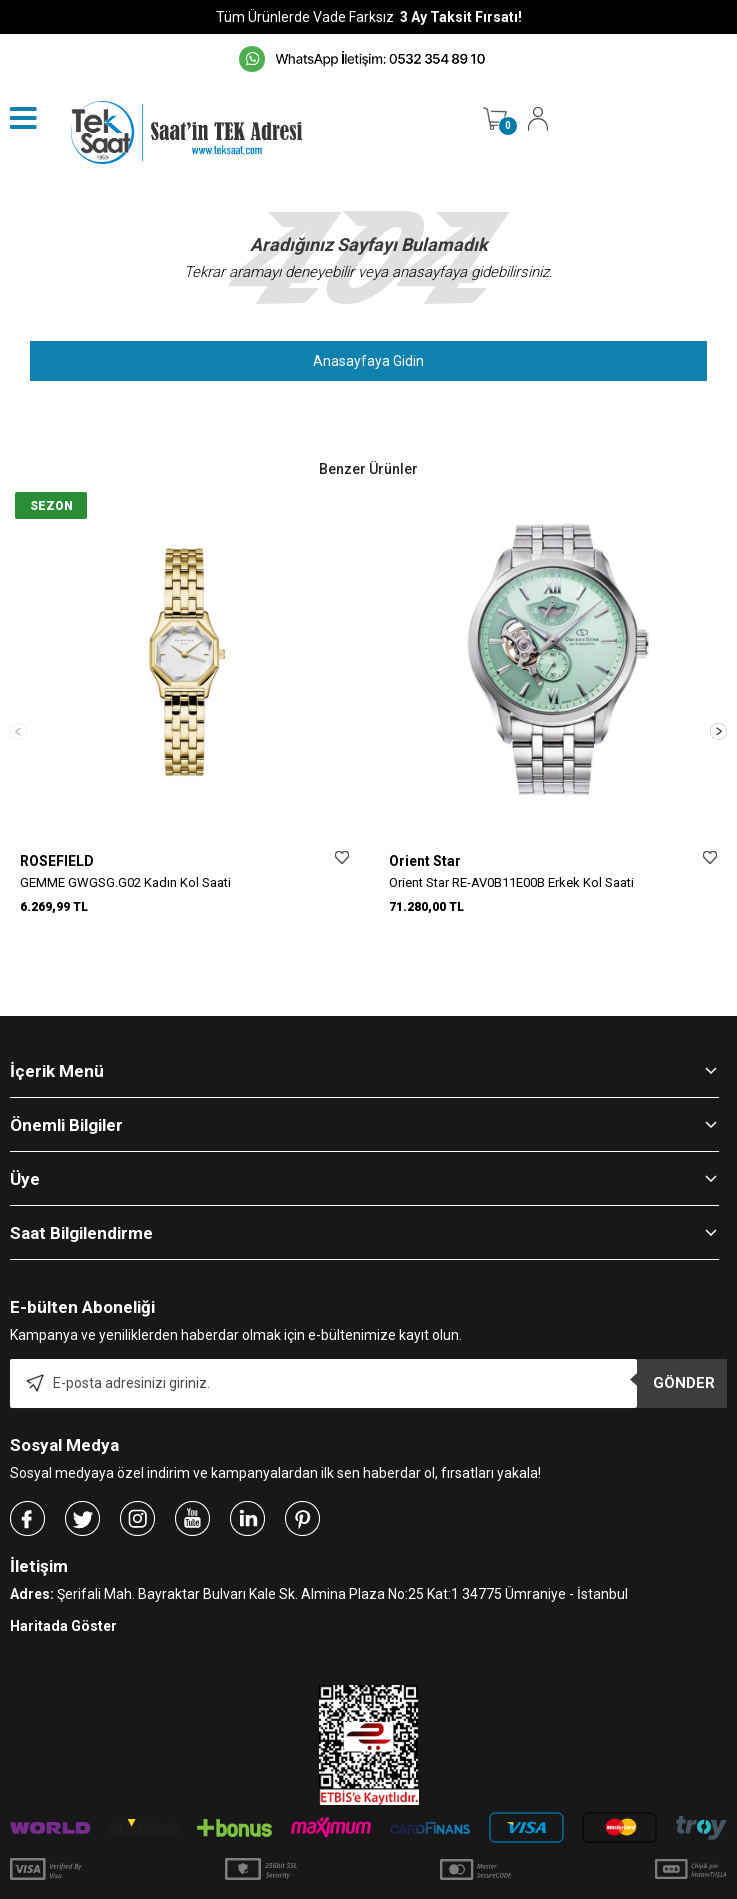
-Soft (266, 1874)
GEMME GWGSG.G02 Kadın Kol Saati (125, 882)
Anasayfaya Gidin (368, 361)
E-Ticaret (309, 1874)
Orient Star (425, 861)
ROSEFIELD (57, 861)
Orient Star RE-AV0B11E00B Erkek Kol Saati (511, 882)
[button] (718, 705)
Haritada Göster (63, 1575)
